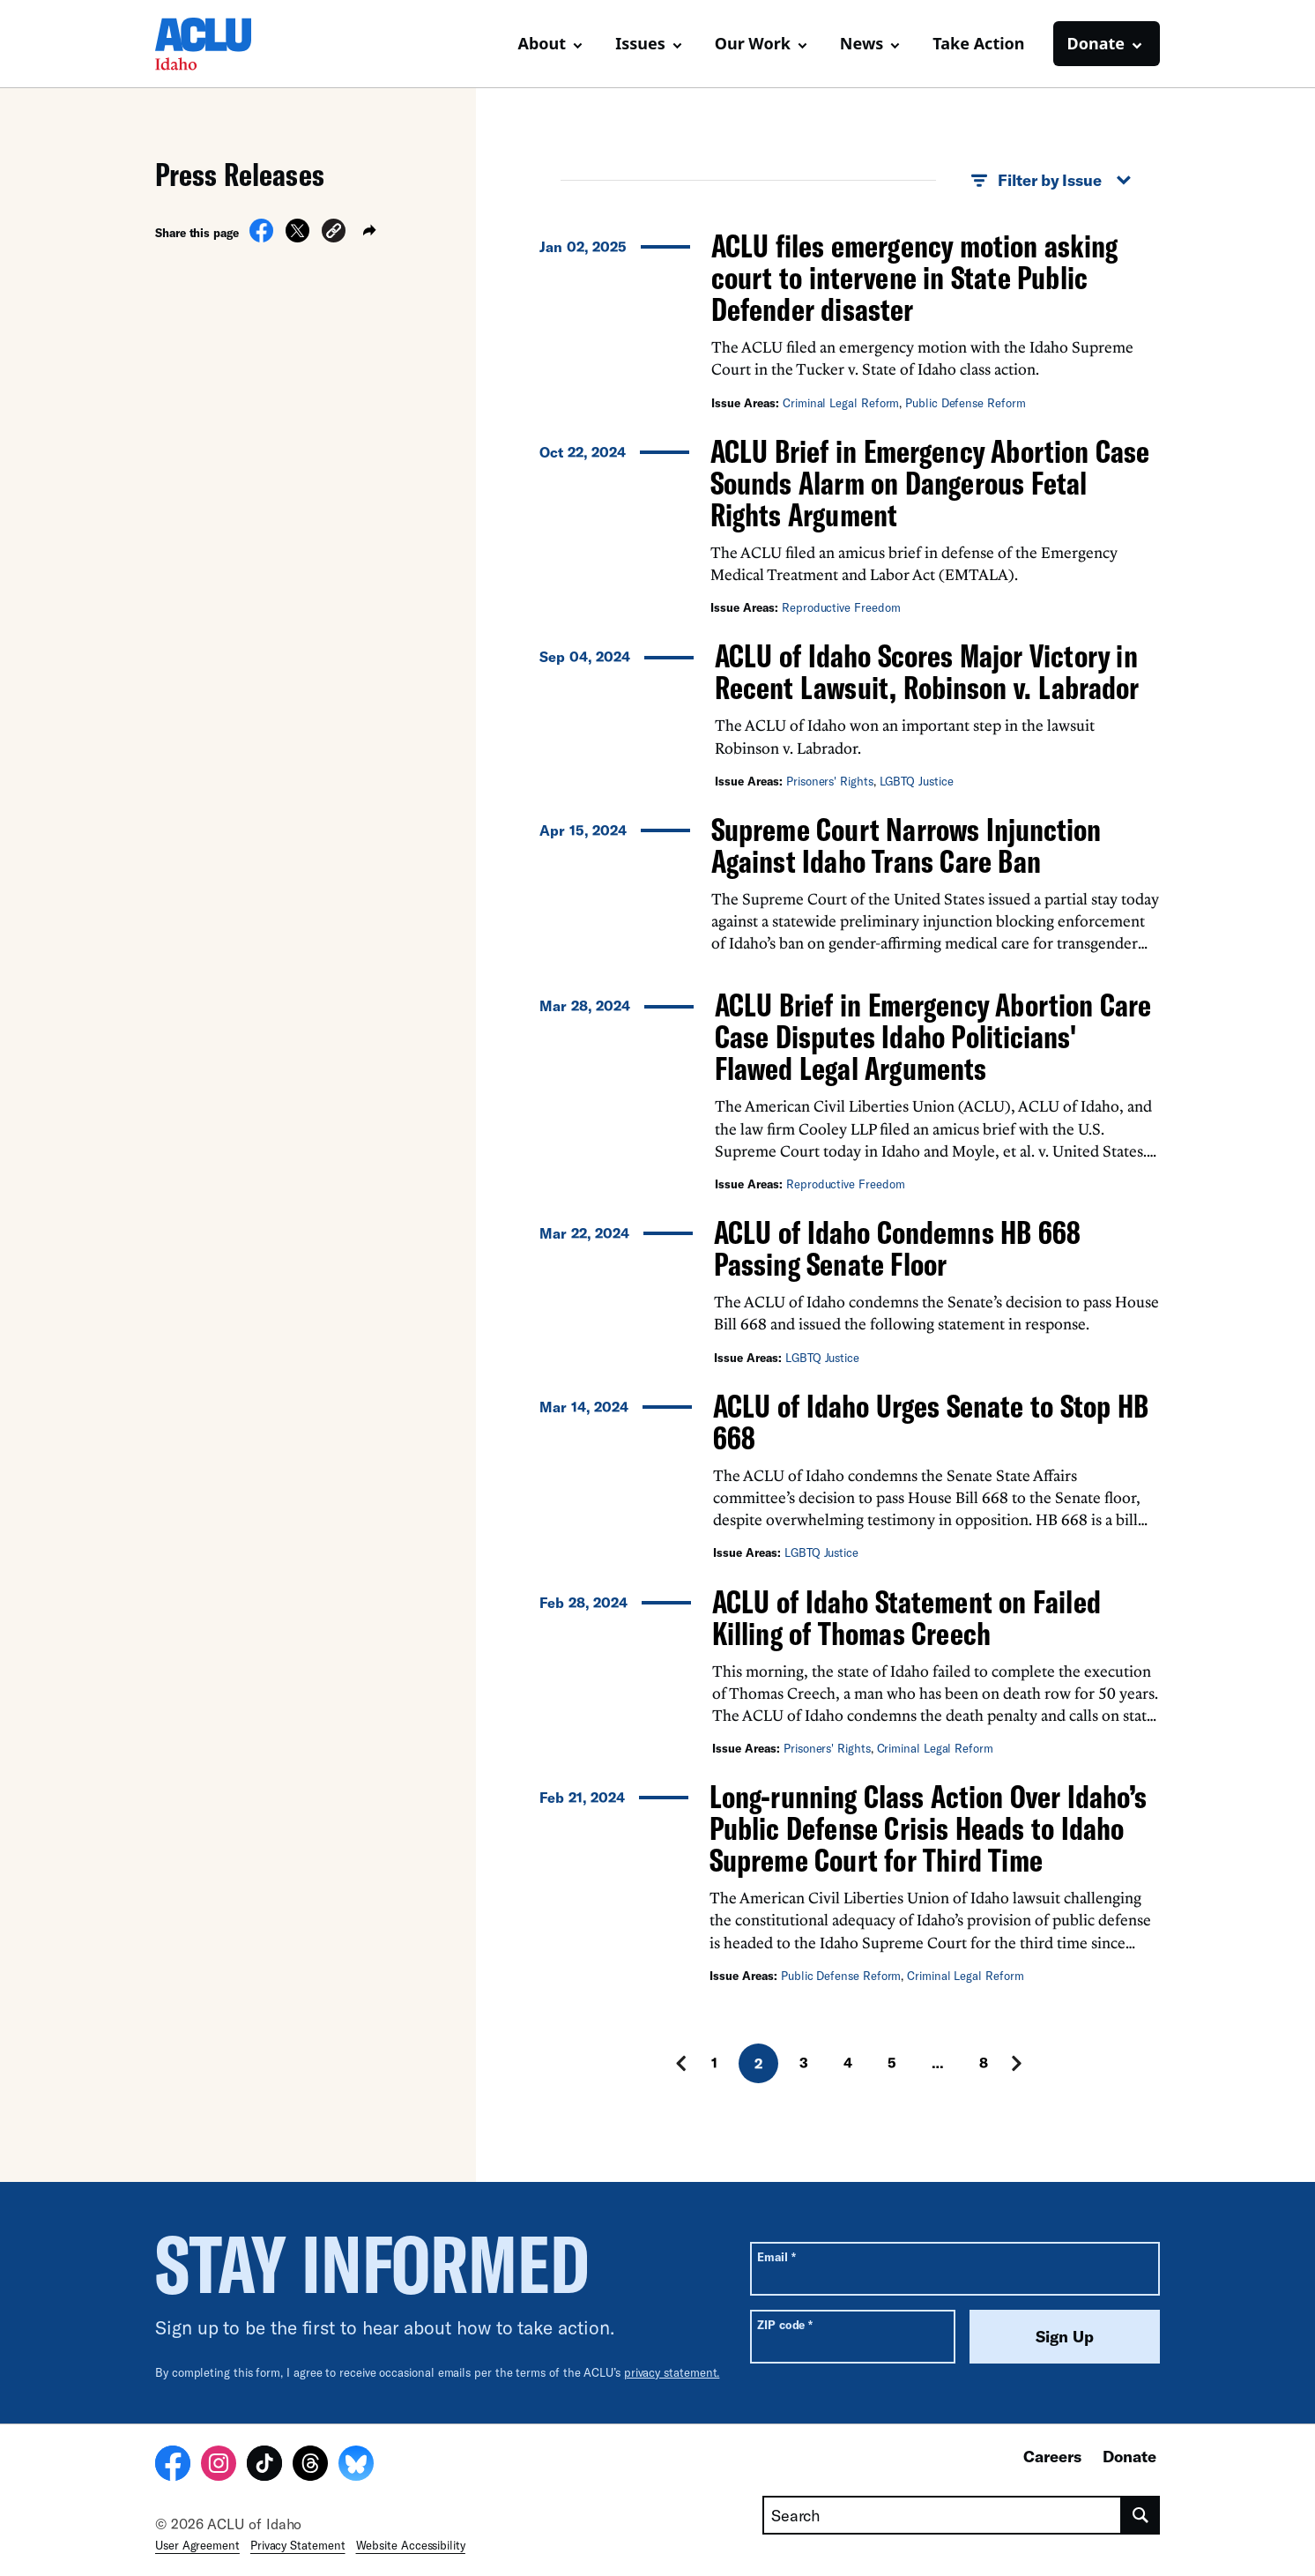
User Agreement (197, 2545)
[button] (333, 233)
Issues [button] (640, 43)
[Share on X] (297, 237)
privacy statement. (672, 2372)
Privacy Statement (297, 2545)
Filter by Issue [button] (1051, 180)
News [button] (861, 43)
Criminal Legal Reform (841, 403)
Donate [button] (1096, 43)
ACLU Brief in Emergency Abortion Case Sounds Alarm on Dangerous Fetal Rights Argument (929, 482)
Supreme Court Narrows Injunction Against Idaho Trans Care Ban (906, 845)
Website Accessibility (410, 2545)
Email (776, 2256)
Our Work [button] (753, 43)
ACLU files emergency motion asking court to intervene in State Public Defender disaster (914, 277)
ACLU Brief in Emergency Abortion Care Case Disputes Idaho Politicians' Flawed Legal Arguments (933, 1036)
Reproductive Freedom (841, 607)
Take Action (978, 43)
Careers (1052, 2456)
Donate (1129, 2456)
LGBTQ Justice (917, 781)
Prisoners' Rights (829, 781)
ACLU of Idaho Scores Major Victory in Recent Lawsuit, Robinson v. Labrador (927, 671)
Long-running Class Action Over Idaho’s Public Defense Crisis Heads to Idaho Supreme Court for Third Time (928, 1828)
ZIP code (785, 2324)
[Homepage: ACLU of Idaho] (217, 44)
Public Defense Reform (965, 403)
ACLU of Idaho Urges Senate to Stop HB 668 (930, 1421)
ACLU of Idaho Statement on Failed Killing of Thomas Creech (906, 1617)
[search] (1141, 2515)
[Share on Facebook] (261, 237)
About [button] (542, 43)
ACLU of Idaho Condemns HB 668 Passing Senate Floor (897, 1248)
